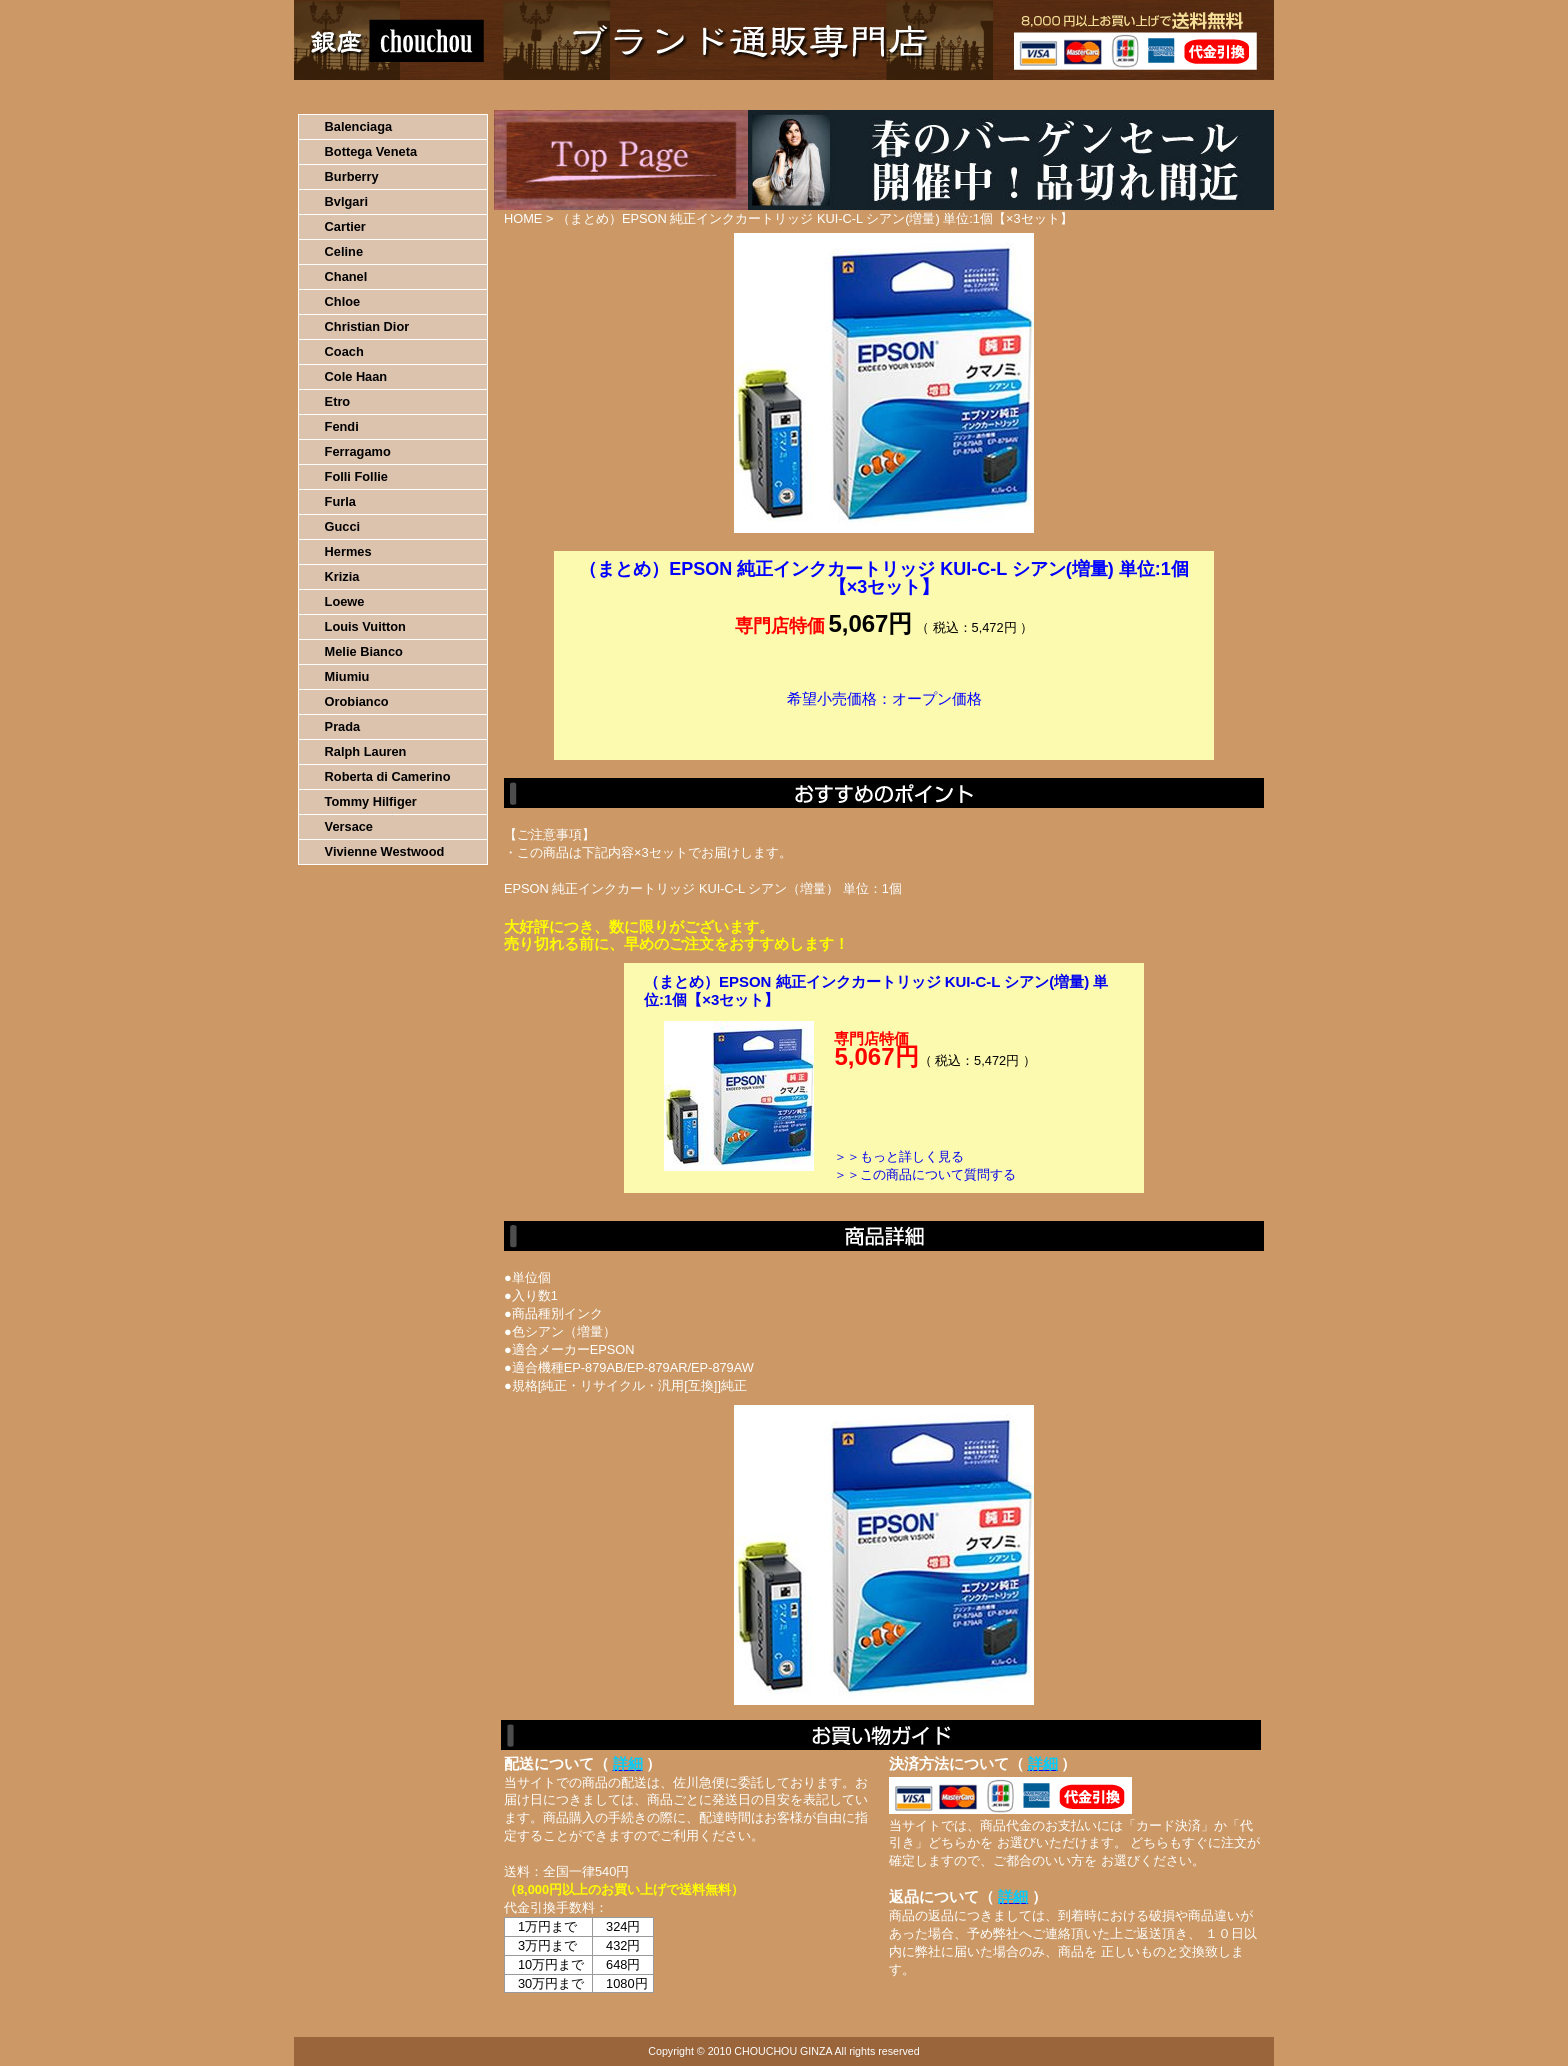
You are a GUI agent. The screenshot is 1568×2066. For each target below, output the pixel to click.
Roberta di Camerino (388, 776)
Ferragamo (358, 451)
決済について (640, 95)
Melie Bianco (364, 651)
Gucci (343, 526)
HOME (382, 95)
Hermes (348, 551)
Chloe (343, 301)
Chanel (346, 276)
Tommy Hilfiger (371, 801)
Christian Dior (367, 326)
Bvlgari (346, 201)
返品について (902, 95)
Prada (343, 726)
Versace (349, 826)
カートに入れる (884, 729)
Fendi (342, 426)
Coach (344, 351)
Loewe (345, 601)
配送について (771, 95)
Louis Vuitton (365, 626)
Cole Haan (356, 376)
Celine (344, 251)
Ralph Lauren (366, 751)
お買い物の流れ (502, 95)
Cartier (345, 226)
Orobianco (357, 701)
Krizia (342, 576)
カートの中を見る (1169, 95)
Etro (338, 401)
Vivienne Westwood (385, 851)
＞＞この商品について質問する (925, 1174)
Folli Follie (356, 476)
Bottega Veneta (371, 151)
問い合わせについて (1034, 95)
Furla (340, 501)
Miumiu (347, 676)
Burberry (352, 176)
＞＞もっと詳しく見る (899, 1156)
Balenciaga (359, 126)
